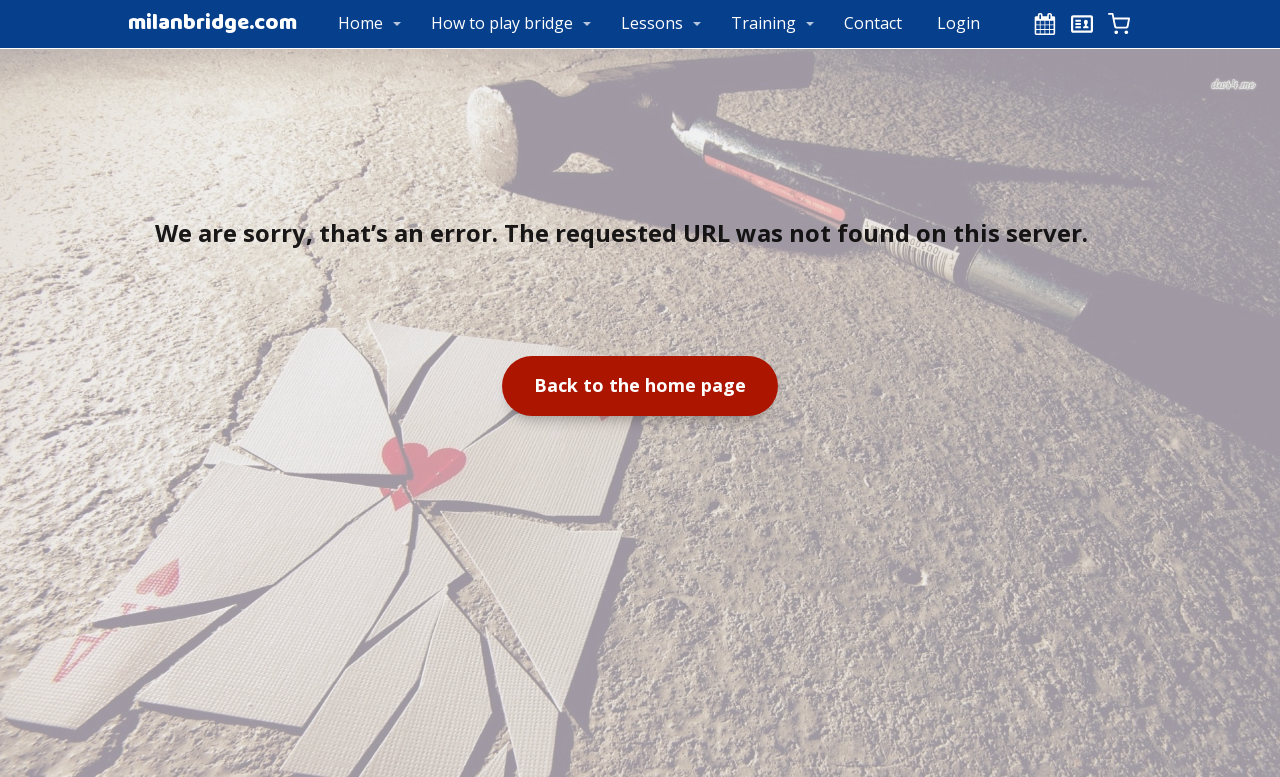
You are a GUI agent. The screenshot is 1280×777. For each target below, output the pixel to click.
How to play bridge (502, 23)
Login (958, 23)
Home (360, 23)
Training (763, 23)
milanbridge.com (212, 24)
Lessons (652, 23)
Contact (873, 23)
